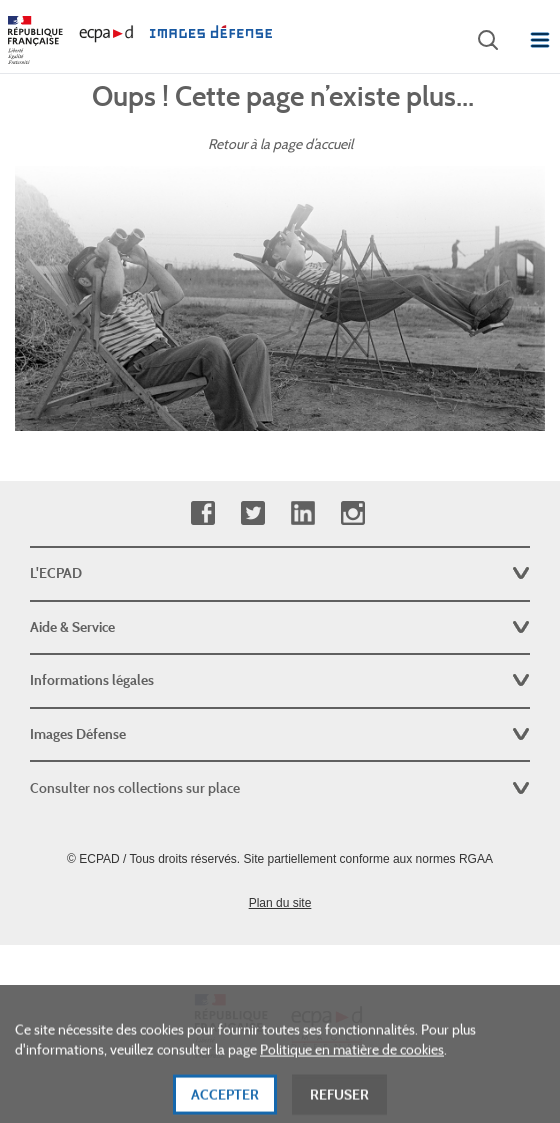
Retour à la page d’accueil (280, 144)
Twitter (252, 513)
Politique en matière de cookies (352, 1062)
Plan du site (280, 903)
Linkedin (302, 513)
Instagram (352, 513)
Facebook (202, 513)
